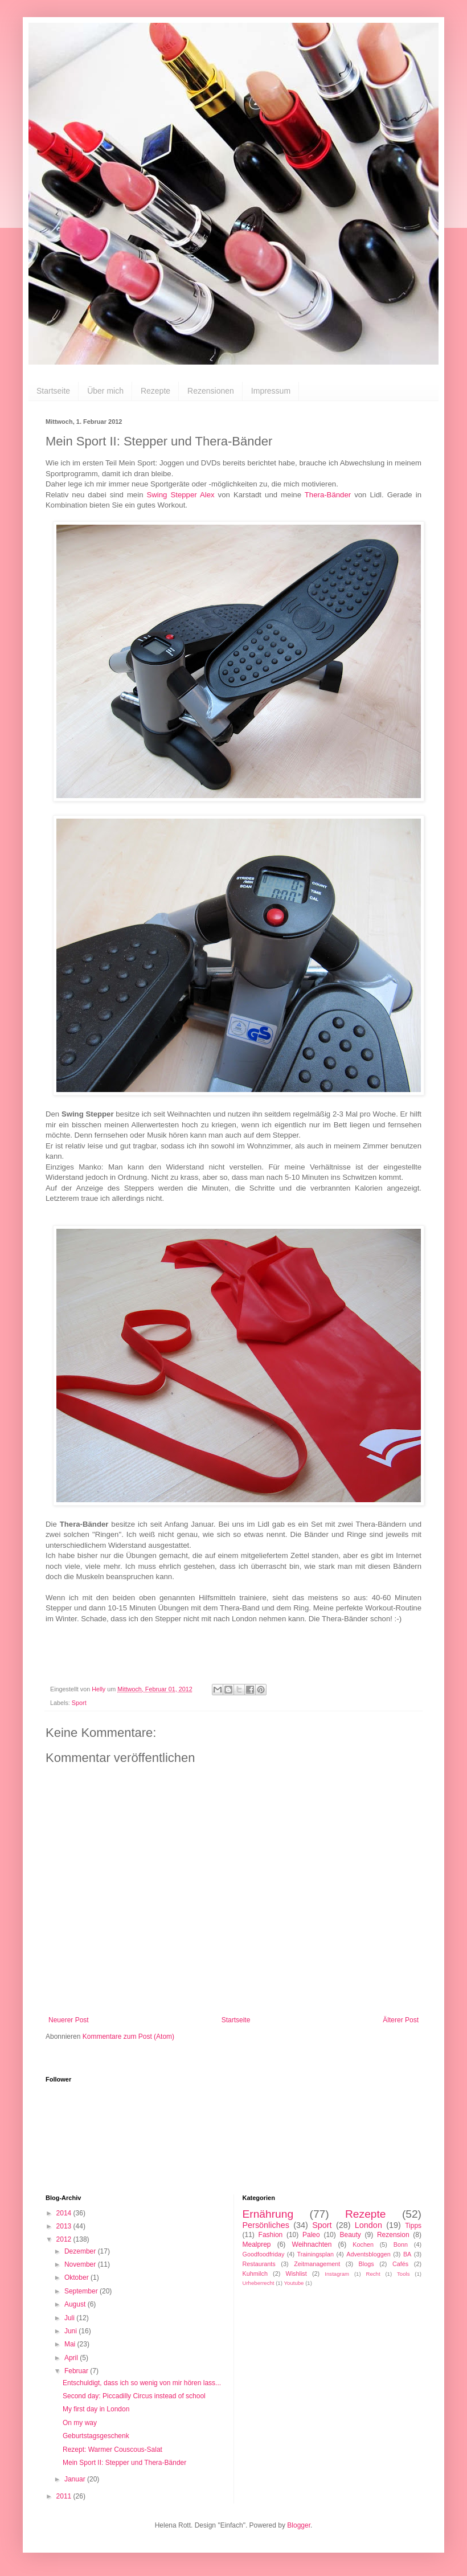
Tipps (413, 2226)
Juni (71, 2331)
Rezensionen (210, 390)
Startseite (53, 390)
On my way (80, 2423)
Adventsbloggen (368, 2254)
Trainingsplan (315, 2254)
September (82, 2291)
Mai (70, 2344)
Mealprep (257, 2244)
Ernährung (268, 2214)
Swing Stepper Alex (181, 494)
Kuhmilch (255, 2273)
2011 (64, 2496)
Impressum (270, 390)
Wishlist (296, 2273)
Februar (77, 2371)
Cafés (400, 2263)
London (368, 2225)
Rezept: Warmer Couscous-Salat (112, 2450)
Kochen (363, 2244)
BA (407, 2254)
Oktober (77, 2277)
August (76, 2304)
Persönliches (266, 2225)
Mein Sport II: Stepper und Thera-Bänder (124, 2463)
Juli (70, 2318)
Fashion (271, 2235)
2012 (64, 2239)
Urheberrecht (259, 2283)
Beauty (350, 2235)
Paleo (311, 2235)
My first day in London (96, 2409)
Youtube (294, 2283)
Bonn (401, 2244)
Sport (79, 1702)
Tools (403, 2274)
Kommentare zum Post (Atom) (128, 2037)
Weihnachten (312, 2244)
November (81, 2264)
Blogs (366, 2263)
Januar (75, 2479)
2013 (64, 2226)
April (72, 2358)
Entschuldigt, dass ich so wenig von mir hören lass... (142, 2383)
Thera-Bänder (328, 494)
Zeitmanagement (317, 2263)
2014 (64, 2213)
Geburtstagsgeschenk (96, 2436)
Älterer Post (401, 2020)
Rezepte (155, 390)
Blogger (298, 2525)
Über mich (105, 390)
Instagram (337, 2274)
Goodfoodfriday (264, 2254)
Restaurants (259, 2263)
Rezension (393, 2235)
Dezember (81, 2251)
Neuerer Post (68, 2020)
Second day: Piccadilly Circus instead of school (134, 2396)
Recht (373, 2274)
